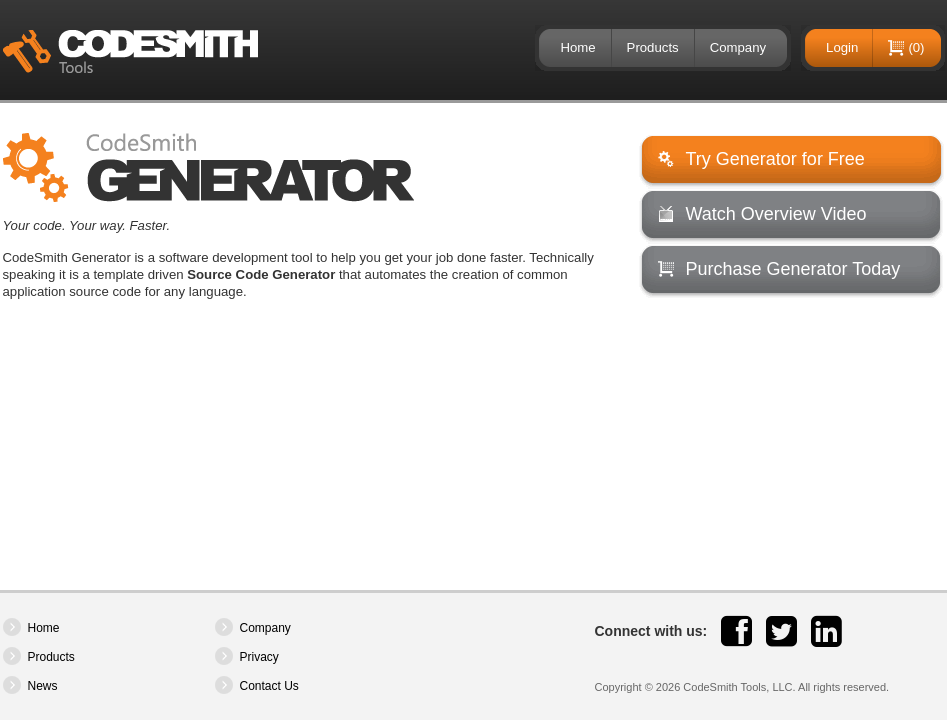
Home (577, 47)
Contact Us (269, 686)
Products (653, 47)
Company (738, 47)
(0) (916, 47)
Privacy (259, 657)
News (43, 686)
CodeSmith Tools (130, 51)
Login (842, 47)
